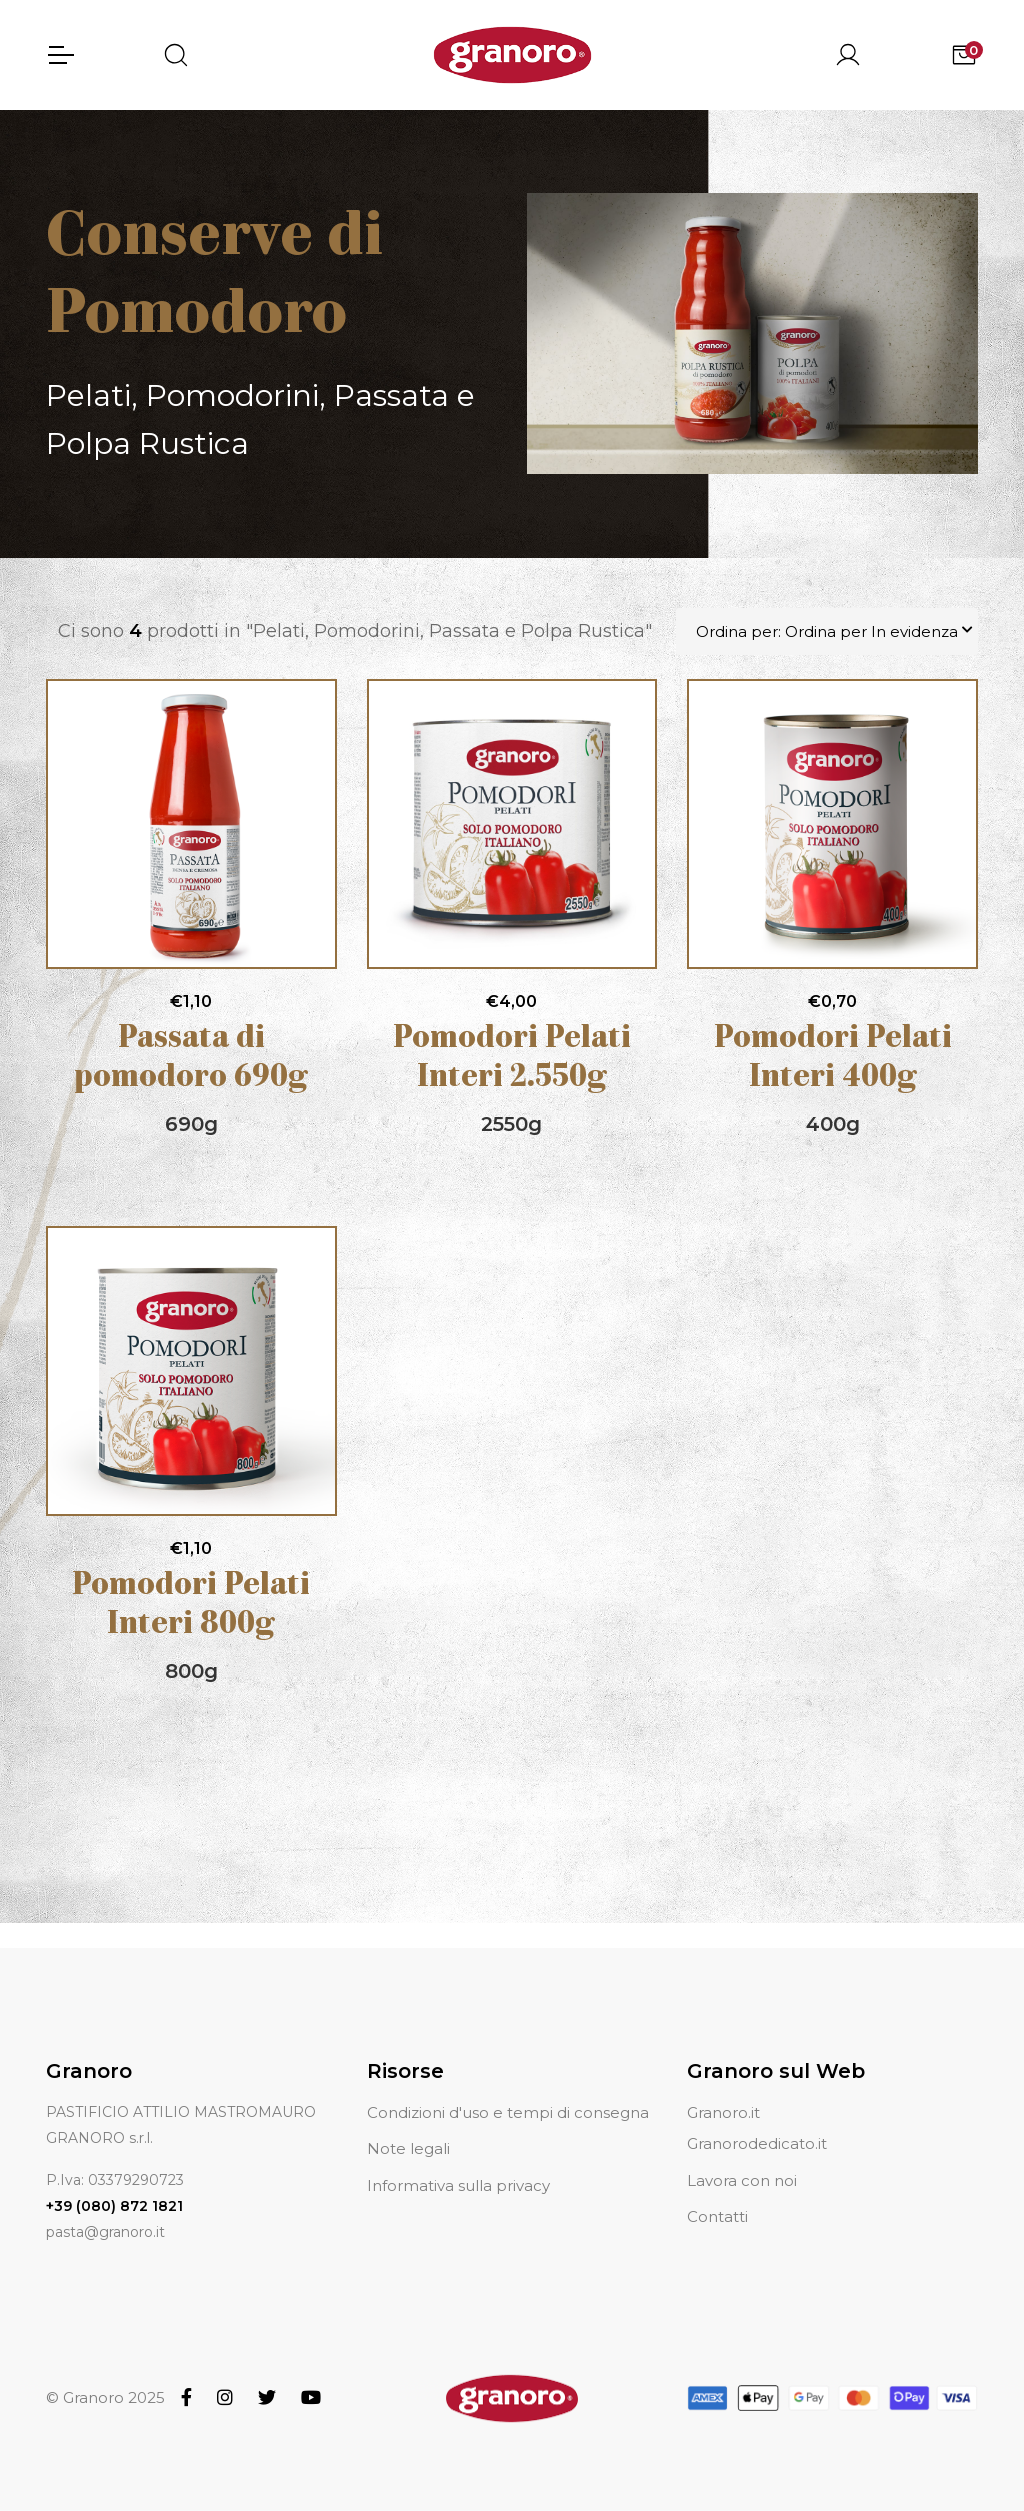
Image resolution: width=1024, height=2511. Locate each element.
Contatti (717, 2216)
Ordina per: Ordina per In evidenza (827, 631)
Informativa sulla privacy (458, 2185)
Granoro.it (723, 2112)
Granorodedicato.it (757, 2143)
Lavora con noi (742, 2180)
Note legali (408, 2148)
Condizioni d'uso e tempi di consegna (508, 2112)
